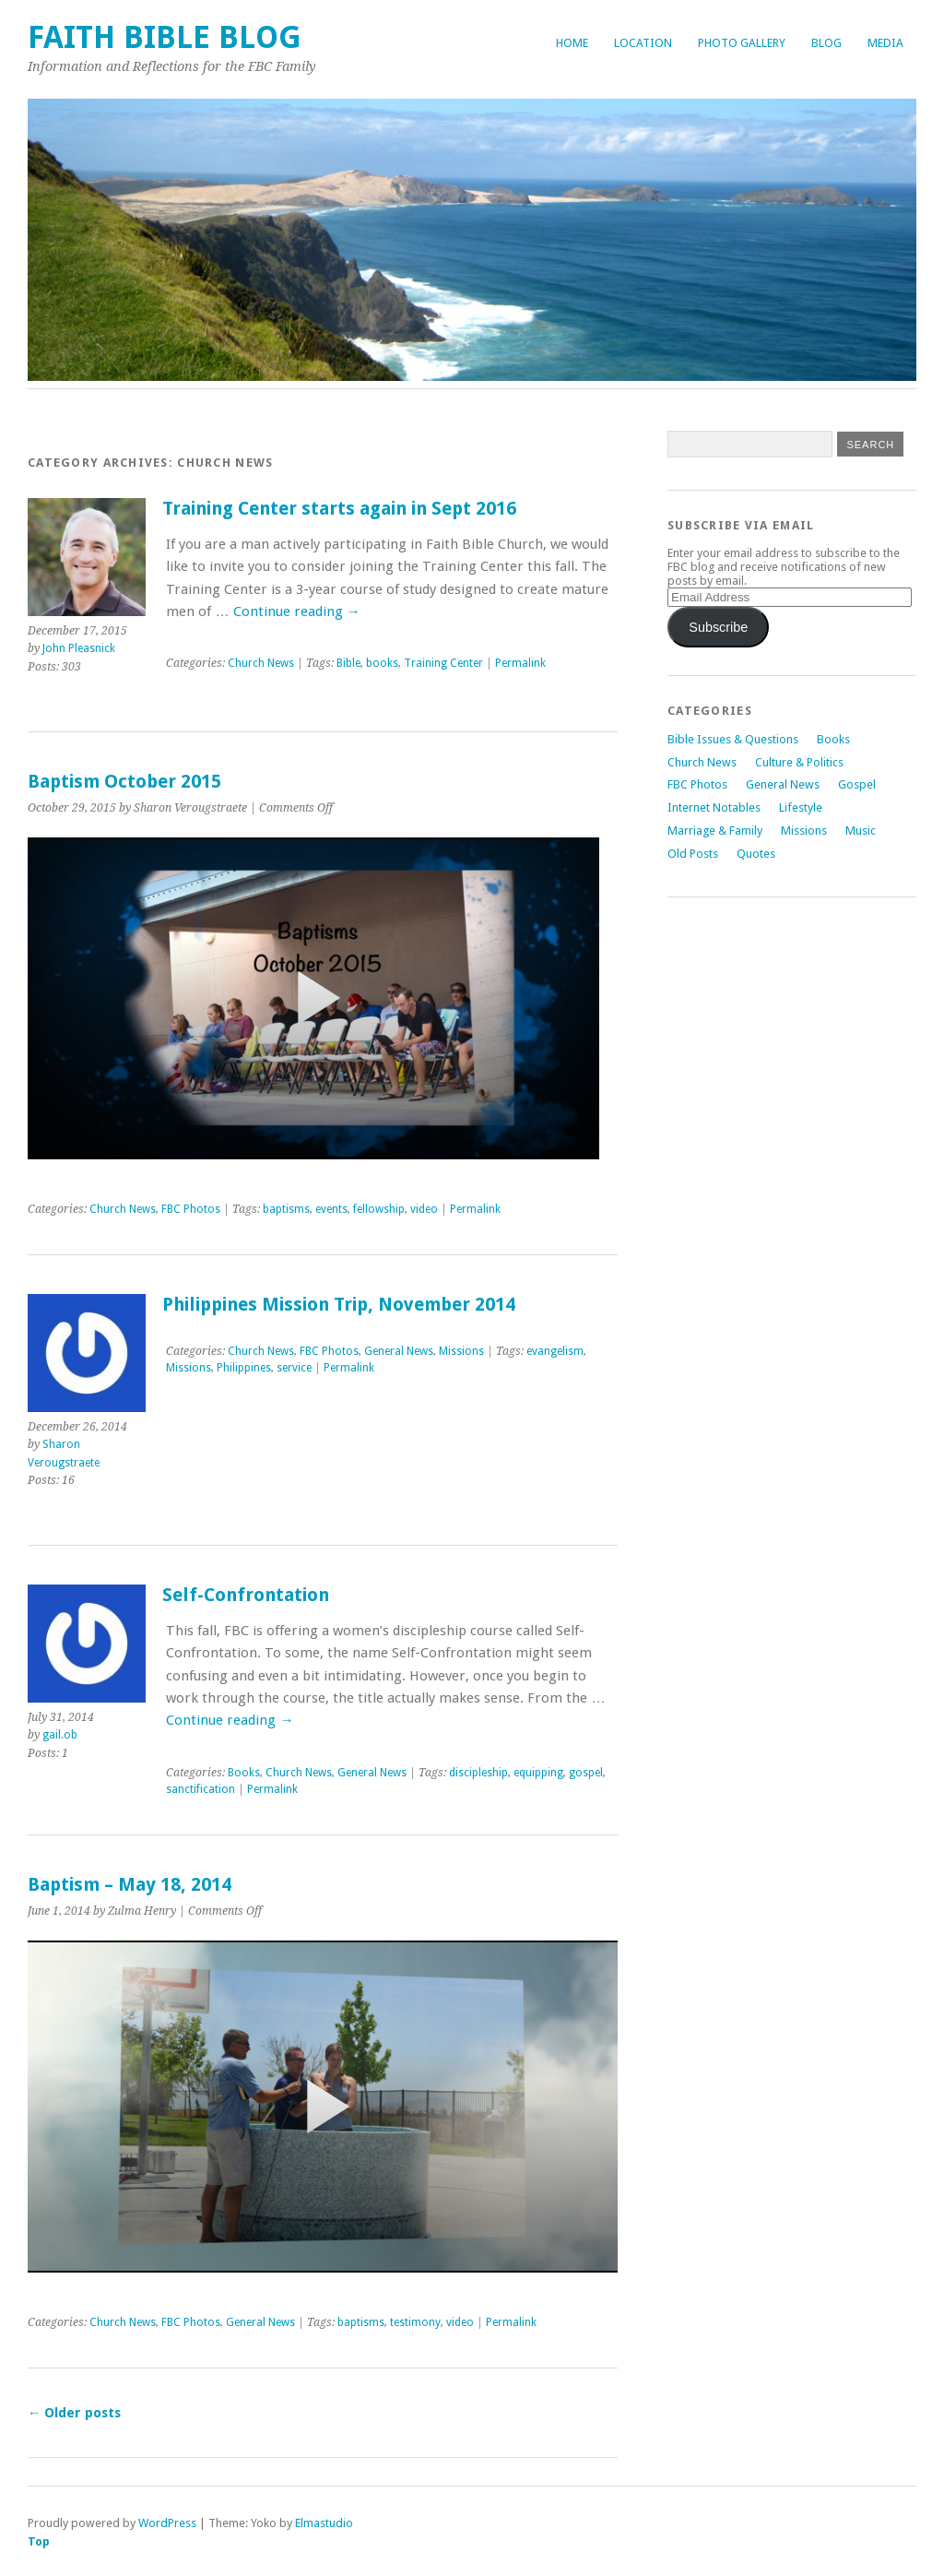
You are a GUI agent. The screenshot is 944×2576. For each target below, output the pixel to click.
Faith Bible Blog (164, 37)
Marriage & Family (714, 830)
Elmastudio (324, 2523)
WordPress (167, 2523)
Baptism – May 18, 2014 (129, 1884)
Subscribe (718, 627)
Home (572, 43)
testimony (415, 2322)
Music (860, 830)
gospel (586, 1772)
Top (39, 2541)
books (382, 663)
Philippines (244, 1367)
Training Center (443, 663)
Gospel (857, 784)
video (424, 1209)
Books (244, 1772)
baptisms (286, 1209)
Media (885, 43)
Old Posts (692, 854)
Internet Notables (714, 807)
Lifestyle (800, 807)
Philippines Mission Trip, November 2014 (338, 1304)
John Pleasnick (78, 648)
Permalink (520, 663)
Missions (461, 1351)
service (294, 1367)
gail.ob (59, 1734)
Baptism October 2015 (124, 781)
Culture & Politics (799, 762)
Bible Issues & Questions (732, 739)
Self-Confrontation (245, 1595)
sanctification (200, 1789)
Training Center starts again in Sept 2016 (339, 508)
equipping (538, 1772)
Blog (826, 43)
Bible (348, 663)
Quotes (756, 854)
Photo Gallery (741, 43)
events (331, 1209)
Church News (261, 663)
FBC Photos (190, 1209)
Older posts (74, 2412)
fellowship (379, 1209)
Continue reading (296, 611)
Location (643, 43)
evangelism (555, 1351)
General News (398, 1351)
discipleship (478, 1772)
